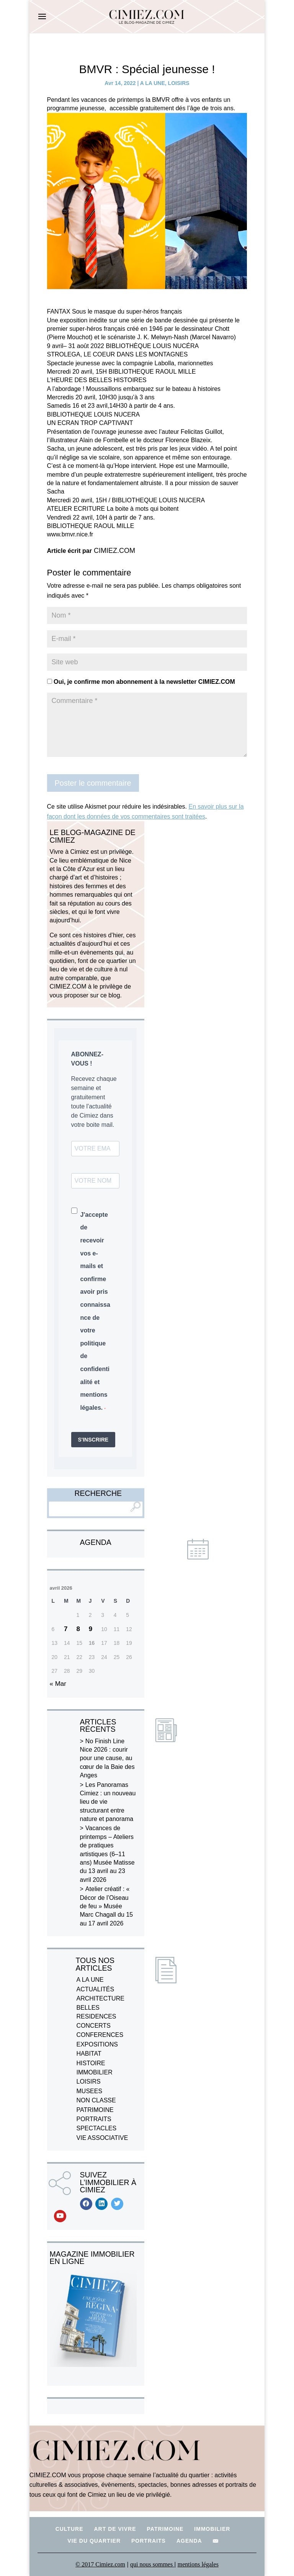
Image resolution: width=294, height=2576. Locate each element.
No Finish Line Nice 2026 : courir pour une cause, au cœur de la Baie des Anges (107, 1758)
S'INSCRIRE (93, 1440)
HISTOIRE (91, 2063)
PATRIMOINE (95, 2110)
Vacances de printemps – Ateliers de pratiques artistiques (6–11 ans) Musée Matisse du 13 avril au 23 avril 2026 (107, 1854)
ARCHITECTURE (100, 1998)
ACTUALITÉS (95, 1989)
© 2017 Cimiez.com (100, 2564)
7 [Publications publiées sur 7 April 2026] (65, 1629)
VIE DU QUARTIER (94, 2541)
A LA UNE (152, 83)
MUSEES (90, 2091)
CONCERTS (94, 2025)
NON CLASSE (96, 2100)
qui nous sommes (152, 2564)
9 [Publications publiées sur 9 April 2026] (90, 1629)
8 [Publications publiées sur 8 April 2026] (78, 1629)
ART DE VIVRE (115, 2529)
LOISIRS (178, 83)
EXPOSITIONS (97, 2044)
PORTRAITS (94, 2119)
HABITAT (89, 2053)
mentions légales (198, 2564)
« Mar (58, 1683)
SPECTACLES (97, 2128)
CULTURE (69, 2529)
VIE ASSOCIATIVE (102, 2138)
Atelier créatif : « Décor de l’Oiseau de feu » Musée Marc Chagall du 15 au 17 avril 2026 (106, 1906)
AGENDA (189, 2541)
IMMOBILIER (95, 2072)
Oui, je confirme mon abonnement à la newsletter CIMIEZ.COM (141, 681)
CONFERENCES (100, 2035)
